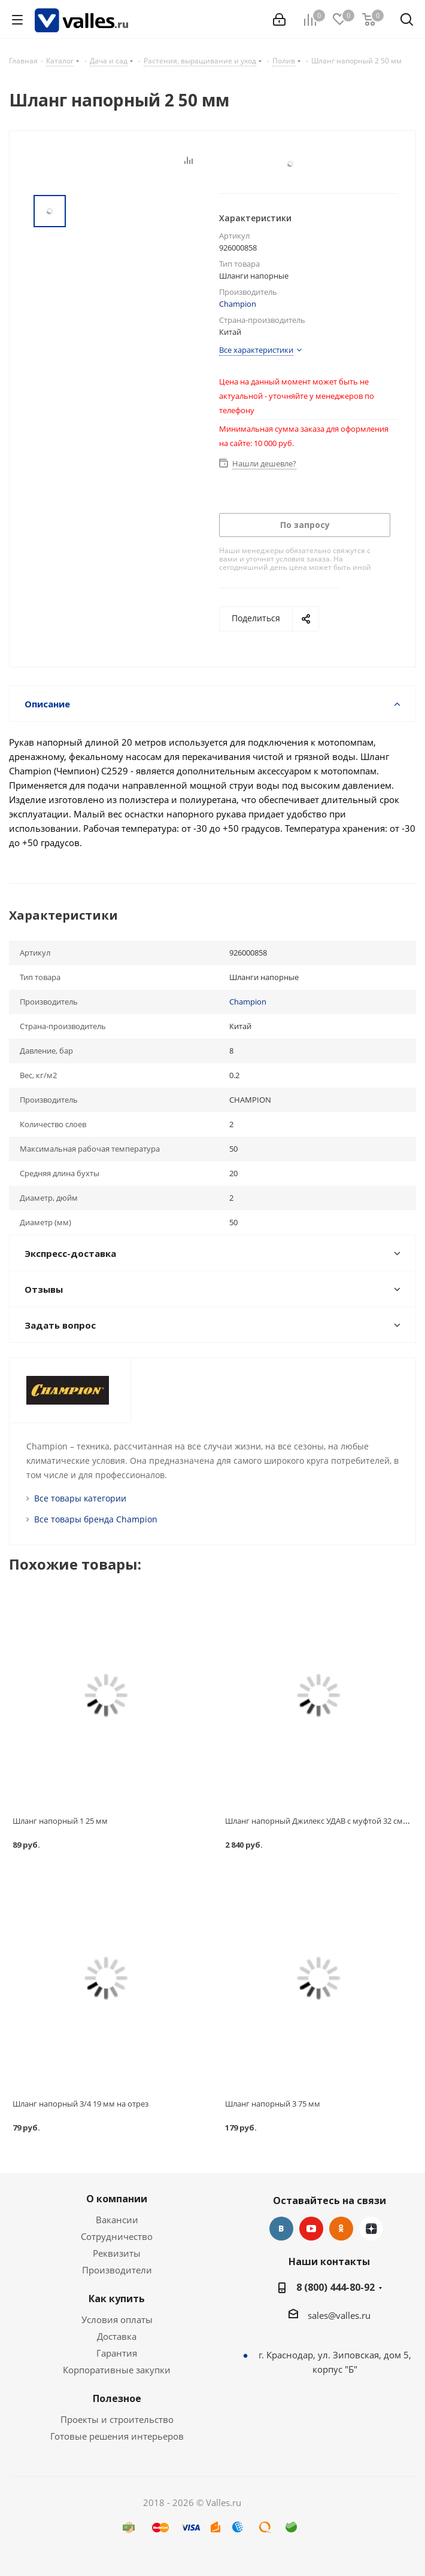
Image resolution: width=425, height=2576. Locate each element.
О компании (116, 2198)
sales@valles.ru (339, 2315)
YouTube (311, 2229)
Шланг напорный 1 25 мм (60, 1820)
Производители (117, 2270)
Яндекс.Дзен (371, 2229)
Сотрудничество (117, 2236)
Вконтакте (281, 2229)
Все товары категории (80, 1498)
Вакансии (117, 2220)
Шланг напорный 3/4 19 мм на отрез (80, 2103)
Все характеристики (256, 349)
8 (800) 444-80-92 (335, 2287)
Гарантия (116, 2353)
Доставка (116, 2336)
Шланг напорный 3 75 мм (272, 2103)
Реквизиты (117, 2253)
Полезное (117, 2398)
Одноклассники (341, 2229)
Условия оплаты (117, 2319)
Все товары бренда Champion (95, 1519)
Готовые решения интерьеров (117, 2436)
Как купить (117, 2298)
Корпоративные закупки (117, 2370)
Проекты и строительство (117, 2419)
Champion (237, 303)
